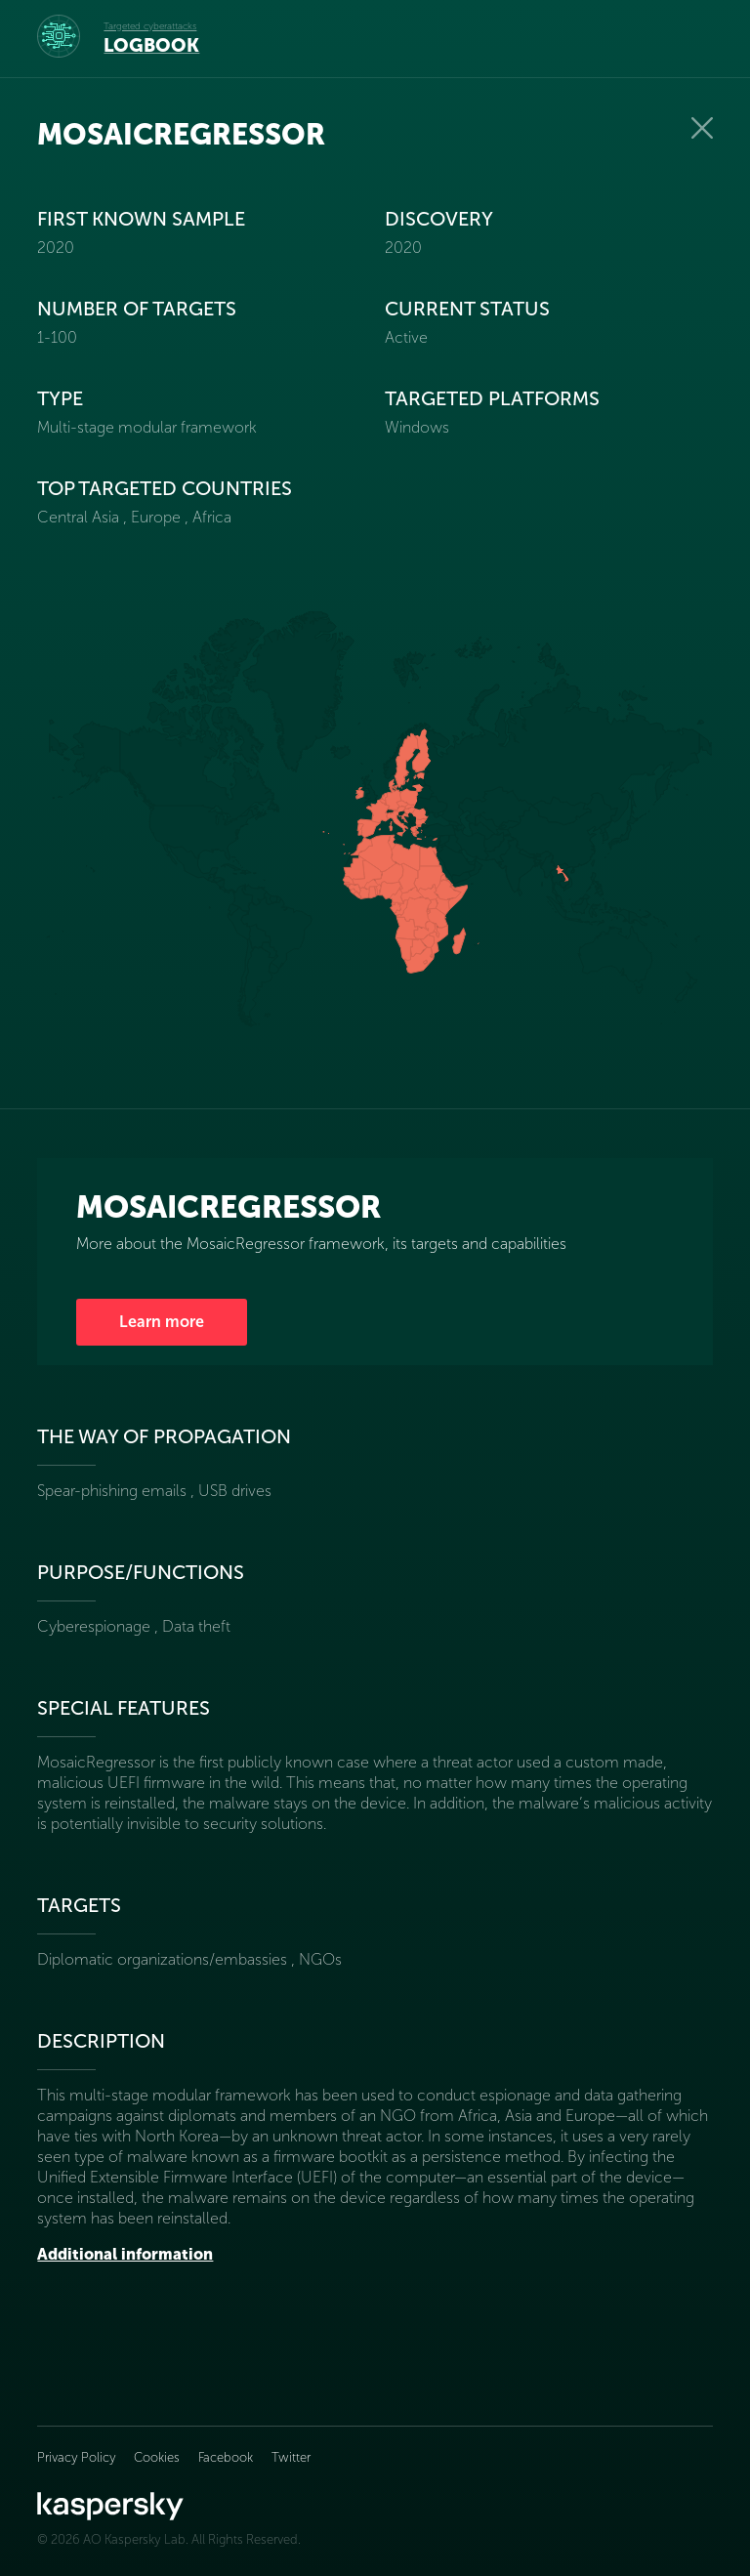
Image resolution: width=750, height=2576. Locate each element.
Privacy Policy (78, 2457)
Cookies (157, 2457)
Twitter (291, 2457)
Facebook (225, 2457)
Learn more (161, 1321)
